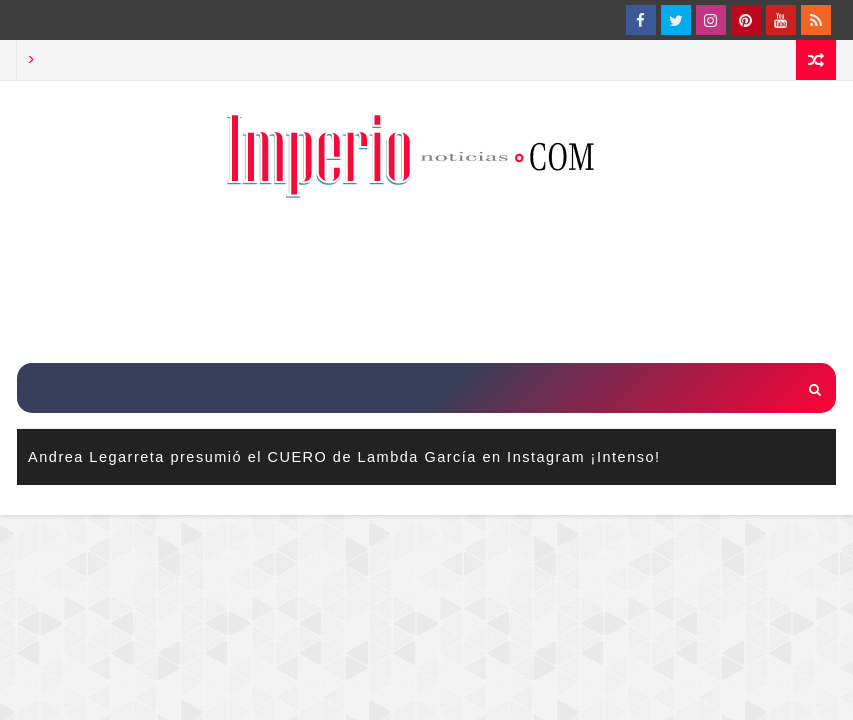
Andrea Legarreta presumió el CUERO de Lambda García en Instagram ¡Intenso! (344, 457)
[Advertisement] (427, 283)
